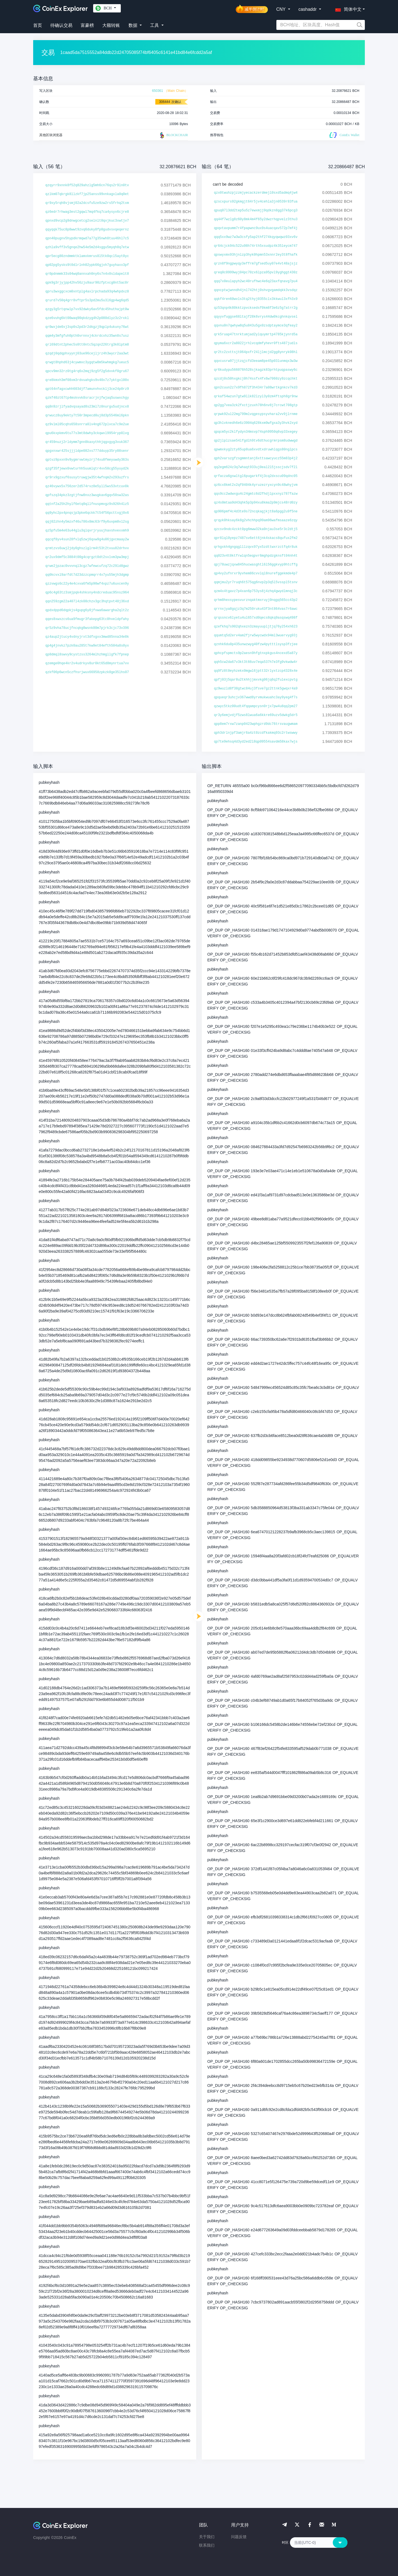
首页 (37, 25)
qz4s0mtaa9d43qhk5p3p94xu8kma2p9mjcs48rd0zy (255, 503)
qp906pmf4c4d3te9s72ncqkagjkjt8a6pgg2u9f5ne (255, 511)
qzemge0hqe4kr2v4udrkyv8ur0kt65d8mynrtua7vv (87, 663)
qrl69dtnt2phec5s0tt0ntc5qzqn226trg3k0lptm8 (87, 345)
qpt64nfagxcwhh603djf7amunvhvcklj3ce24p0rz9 (87, 389)
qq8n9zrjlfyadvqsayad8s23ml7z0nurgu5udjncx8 (87, 407)
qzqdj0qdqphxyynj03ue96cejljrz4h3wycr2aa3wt (87, 354)
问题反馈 (239, 2537)
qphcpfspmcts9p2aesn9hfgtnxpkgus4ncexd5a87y (255, 653)
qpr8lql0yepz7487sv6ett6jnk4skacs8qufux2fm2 (255, 538)
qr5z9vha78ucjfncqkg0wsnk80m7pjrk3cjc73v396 (87, 628)
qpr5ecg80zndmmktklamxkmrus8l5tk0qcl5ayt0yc (87, 256)
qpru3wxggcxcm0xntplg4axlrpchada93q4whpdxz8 (87, 292)
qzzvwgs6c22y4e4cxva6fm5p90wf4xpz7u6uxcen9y (87, 584)
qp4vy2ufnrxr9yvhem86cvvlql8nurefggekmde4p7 (255, 573)
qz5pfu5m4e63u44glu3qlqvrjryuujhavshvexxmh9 (87, 531)
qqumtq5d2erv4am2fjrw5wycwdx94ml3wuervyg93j (255, 635)
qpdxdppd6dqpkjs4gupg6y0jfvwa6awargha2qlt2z (87, 610)
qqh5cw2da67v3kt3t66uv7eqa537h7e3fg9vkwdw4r (255, 662)
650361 (157, 91)
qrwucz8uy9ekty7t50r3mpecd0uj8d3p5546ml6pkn (87, 415)
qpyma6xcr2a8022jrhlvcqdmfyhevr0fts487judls (255, 343)
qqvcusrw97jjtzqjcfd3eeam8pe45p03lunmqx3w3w (255, 361)
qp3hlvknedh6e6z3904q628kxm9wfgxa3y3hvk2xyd (255, 423)
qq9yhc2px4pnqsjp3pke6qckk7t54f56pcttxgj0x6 (87, 513)
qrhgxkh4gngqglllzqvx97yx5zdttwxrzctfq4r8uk (255, 547)
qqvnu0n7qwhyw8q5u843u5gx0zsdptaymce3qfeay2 (255, 326)
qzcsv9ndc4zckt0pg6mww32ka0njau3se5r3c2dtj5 (255, 529)
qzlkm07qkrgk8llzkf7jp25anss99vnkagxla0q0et (87, 194)
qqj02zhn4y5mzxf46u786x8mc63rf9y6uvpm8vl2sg (87, 522)
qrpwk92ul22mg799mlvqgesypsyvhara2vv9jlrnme (255, 414)
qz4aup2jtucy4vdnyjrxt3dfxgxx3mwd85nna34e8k (87, 637)
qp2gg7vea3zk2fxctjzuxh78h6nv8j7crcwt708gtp (255, 405)
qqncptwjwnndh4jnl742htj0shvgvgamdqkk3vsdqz (255, 290)
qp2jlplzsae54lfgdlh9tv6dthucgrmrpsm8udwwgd (255, 441)
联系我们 (206, 2545)
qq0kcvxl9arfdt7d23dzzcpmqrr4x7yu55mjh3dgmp (87, 575)
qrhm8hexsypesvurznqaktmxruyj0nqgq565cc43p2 (255, 600)
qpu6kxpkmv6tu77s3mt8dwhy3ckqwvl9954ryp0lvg (87, 433)
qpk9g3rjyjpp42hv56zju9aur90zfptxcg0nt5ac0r (87, 283)
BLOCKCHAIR (173, 135)
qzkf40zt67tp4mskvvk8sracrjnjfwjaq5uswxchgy (87, 398)
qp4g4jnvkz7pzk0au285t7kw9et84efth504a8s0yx (87, 646)
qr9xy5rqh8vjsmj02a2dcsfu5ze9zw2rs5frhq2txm (87, 203)
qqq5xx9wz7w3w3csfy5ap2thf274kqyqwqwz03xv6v (255, 237)
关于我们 (206, 2537)
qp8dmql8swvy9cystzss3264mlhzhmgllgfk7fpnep (87, 655)
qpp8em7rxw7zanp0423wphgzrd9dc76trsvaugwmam (255, 724)
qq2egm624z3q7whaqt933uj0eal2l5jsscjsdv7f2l (255, 467)
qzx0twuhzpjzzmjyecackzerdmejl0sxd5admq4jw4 (255, 193)
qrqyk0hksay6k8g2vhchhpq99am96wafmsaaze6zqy (255, 520)
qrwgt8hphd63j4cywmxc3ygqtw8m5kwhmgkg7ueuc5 (87, 362)
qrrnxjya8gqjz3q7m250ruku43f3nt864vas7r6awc (255, 609)
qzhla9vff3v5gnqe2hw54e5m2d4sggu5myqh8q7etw (87, 247)
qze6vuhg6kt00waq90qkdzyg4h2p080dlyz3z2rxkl (87, 318)
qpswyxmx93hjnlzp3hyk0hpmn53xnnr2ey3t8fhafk (255, 255)
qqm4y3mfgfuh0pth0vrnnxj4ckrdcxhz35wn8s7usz (87, 336)
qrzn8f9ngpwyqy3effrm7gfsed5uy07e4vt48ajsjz (255, 264)
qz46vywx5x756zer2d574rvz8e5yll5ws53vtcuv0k (87, 486)
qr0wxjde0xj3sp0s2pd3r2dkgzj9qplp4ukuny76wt (87, 327)
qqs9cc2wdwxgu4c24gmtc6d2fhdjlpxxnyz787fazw (255, 494)
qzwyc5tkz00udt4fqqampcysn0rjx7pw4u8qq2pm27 (255, 706)
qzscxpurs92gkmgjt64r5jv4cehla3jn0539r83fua (255, 202)
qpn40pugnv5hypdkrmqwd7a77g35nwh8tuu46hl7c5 (87, 238)
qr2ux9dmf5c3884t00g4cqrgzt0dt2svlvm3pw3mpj (87, 557)
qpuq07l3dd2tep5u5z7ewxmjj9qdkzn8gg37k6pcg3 (255, 210)
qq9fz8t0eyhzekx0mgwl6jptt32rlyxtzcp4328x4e (255, 671)
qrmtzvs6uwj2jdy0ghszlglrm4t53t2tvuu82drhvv (87, 548)
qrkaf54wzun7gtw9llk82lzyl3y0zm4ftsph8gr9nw (255, 396)
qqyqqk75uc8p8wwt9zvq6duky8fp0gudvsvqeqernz (87, 230)
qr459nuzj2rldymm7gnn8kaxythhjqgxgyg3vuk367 (87, 442)
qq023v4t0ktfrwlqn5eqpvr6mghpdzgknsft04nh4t (255, 556)
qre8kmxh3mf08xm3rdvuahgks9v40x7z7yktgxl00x (87, 380)
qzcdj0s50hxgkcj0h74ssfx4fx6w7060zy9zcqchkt (255, 379)
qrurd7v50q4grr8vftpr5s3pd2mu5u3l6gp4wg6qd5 (87, 300)
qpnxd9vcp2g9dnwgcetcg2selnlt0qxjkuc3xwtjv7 (87, 221)
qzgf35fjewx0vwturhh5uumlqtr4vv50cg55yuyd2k (87, 469)
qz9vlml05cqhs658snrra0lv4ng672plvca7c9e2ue (87, 424)
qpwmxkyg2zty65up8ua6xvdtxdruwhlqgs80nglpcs (255, 450)
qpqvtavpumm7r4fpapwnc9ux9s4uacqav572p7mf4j (255, 228)
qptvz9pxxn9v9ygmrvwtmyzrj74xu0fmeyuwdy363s (87, 460)
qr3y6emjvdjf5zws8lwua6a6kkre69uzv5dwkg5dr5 (255, 715)
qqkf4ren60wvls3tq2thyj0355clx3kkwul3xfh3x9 (255, 299)
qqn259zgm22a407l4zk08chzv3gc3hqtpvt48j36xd (87, 601)
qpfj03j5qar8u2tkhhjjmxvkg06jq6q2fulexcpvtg (255, 680)
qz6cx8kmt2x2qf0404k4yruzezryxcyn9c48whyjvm (255, 485)
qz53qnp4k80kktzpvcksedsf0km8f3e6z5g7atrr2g (255, 308)
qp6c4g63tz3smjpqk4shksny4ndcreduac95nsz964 (87, 593)
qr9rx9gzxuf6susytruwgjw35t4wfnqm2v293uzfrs (87, 477)
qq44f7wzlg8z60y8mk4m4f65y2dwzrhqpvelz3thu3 (255, 219)
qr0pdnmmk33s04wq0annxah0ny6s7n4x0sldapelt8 (87, 274)
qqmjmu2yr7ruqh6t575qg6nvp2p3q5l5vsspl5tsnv (255, 582)
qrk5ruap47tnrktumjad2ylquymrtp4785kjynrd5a (255, 334)
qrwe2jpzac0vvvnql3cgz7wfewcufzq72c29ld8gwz (87, 566)
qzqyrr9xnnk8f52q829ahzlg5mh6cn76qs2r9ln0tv (87, 185)
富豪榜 (87, 25)
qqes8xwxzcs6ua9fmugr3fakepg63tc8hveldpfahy (87, 619)
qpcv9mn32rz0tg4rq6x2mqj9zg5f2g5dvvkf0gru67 (87, 371)
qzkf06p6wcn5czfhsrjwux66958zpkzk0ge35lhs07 (87, 672)
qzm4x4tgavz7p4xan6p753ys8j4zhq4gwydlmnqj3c (255, 591)
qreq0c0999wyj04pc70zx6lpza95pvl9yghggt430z (255, 272)
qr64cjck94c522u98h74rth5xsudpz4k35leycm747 (255, 246)
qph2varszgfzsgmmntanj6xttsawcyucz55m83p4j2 (255, 458)
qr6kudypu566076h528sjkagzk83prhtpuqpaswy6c (255, 370)
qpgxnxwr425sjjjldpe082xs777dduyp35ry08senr (87, 451)
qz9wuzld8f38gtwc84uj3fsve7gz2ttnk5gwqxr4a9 (255, 689)
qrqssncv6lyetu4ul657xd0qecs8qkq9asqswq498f (255, 618)
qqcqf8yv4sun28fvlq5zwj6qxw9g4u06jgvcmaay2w (87, 539)
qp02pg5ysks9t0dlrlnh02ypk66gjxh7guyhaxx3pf (87, 265)
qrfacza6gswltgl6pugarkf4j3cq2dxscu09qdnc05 (255, 476)
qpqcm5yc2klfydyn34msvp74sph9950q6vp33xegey (255, 432)
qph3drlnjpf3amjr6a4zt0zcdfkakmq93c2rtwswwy (255, 733)
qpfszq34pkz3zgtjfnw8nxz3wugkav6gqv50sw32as (87, 495)
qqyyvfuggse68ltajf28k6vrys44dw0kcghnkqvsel (255, 317)
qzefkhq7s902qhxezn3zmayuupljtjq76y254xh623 (255, 627)
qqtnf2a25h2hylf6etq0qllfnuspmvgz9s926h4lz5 (87, 504)
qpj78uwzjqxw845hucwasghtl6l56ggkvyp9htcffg (255, 565)
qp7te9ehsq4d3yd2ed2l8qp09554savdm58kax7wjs (255, 742)
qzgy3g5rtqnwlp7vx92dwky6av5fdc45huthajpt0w (87, 309)
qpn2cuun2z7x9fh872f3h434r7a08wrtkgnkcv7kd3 (255, 388)
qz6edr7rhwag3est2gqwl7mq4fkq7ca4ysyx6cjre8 (87, 212)
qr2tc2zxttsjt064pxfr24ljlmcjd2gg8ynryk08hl (255, 352)
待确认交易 (61, 25)
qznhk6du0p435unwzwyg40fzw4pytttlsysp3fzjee (255, 644)
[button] (347, 8)
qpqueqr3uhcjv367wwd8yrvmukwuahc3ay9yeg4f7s (255, 697)
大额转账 (111, 25)
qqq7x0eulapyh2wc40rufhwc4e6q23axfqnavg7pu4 (255, 281)
